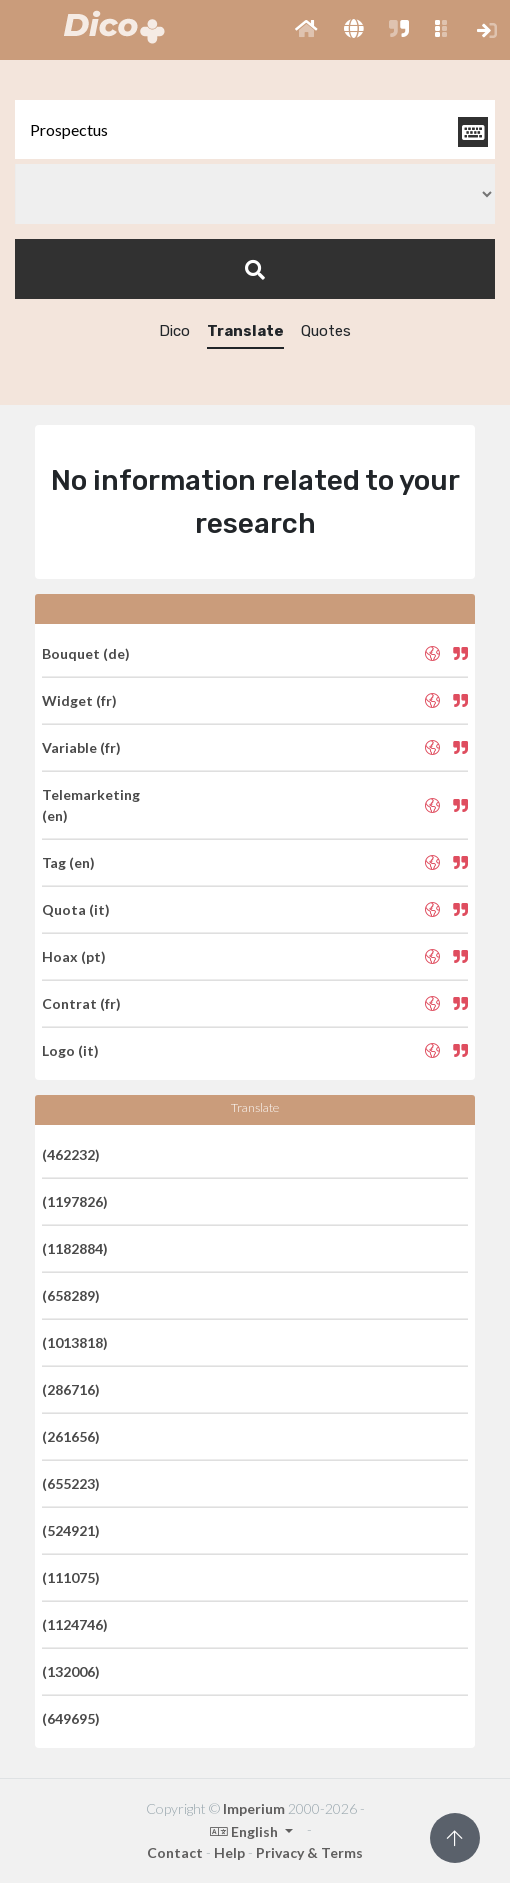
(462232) (71, 1154)
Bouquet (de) (86, 653)
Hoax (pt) (74, 956)
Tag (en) (68, 862)
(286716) (71, 1389)
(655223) (71, 1483)
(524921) (71, 1530)
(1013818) (75, 1342)
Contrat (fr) (81, 1003)
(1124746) (75, 1624)
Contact (175, 1852)
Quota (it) (76, 909)
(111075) (71, 1577)
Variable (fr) (81, 747)
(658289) (71, 1295)
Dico (174, 331)
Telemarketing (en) (91, 805)
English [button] (245, 1831)
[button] (306, 30)
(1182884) (75, 1248)
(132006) (71, 1671)
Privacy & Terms (309, 1852)
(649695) (71, 1718)
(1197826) (75, 1201)
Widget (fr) (79, 700)
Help (229, 1852)
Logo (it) (70, 1050)
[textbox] (255, 129)
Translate (245, 331)
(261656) (71, 1436)
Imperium (254, 1808)
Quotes (326, 331)
